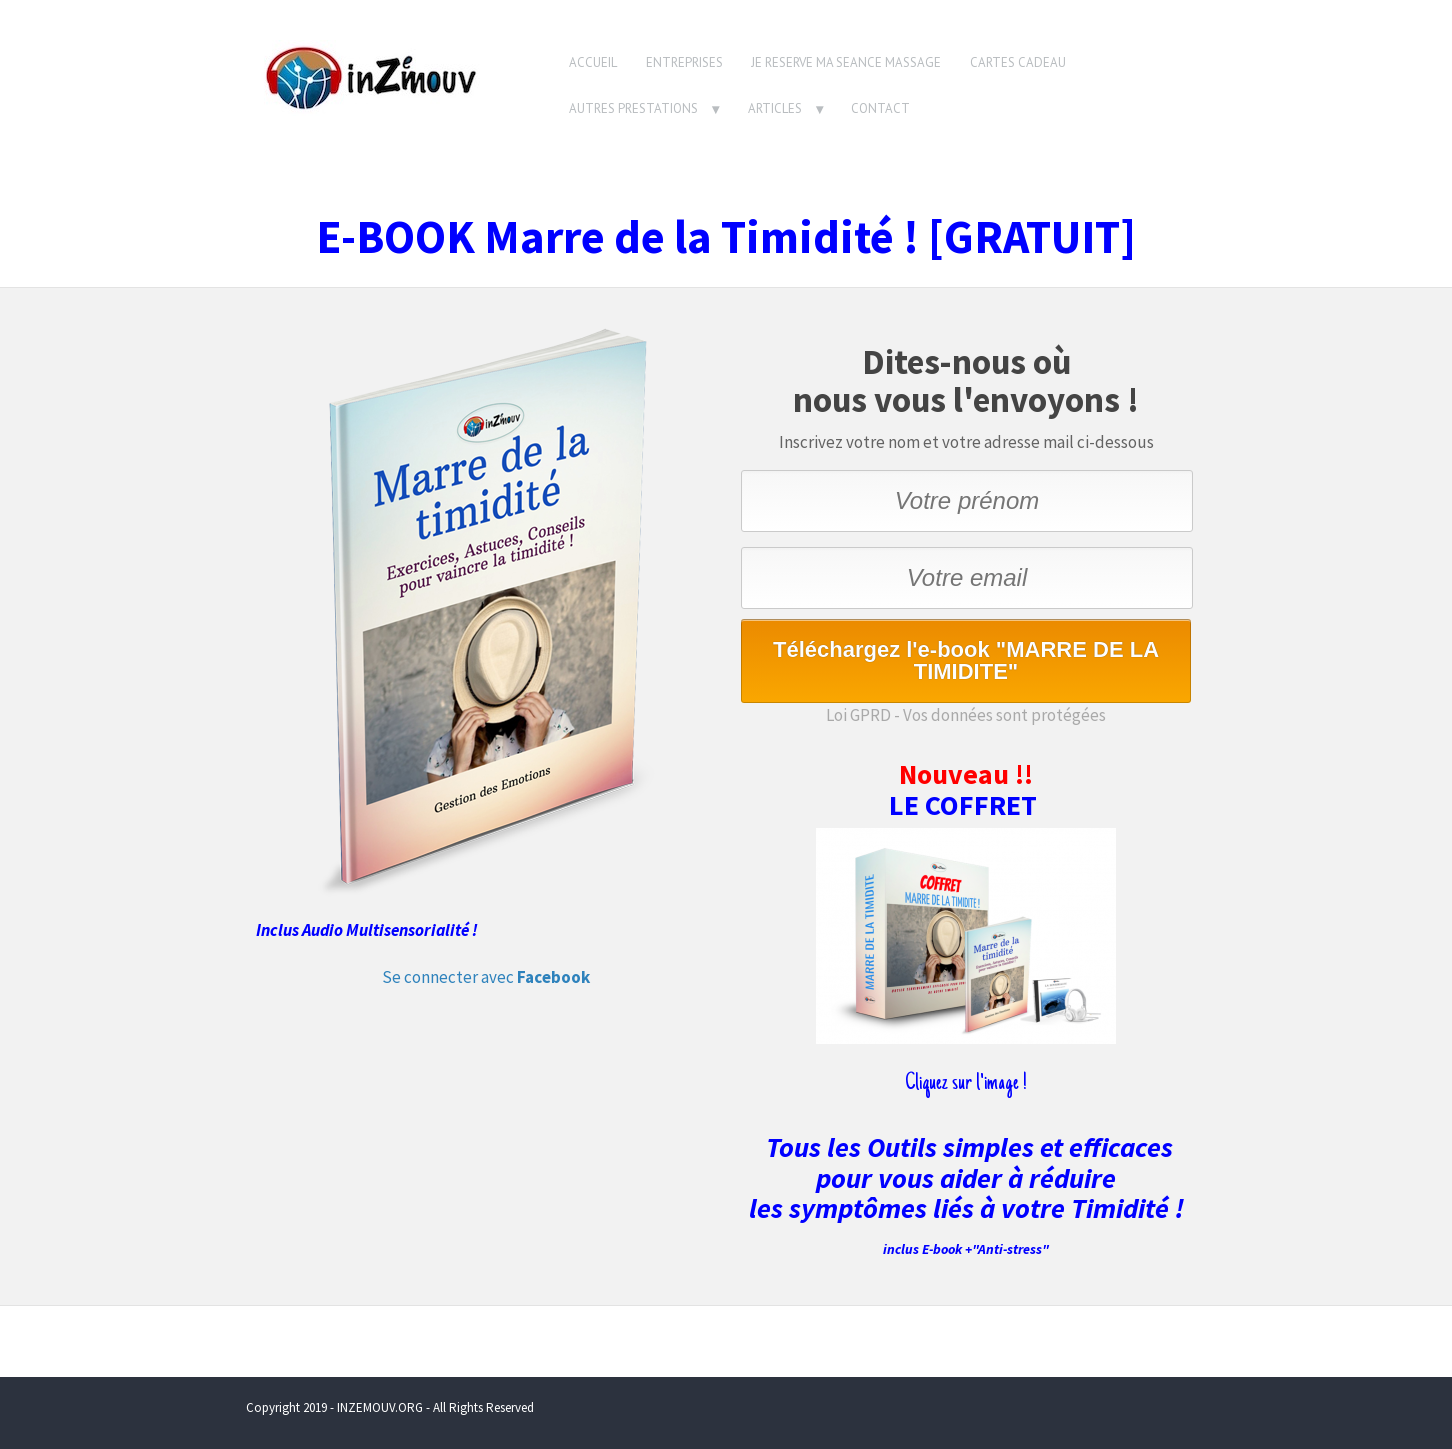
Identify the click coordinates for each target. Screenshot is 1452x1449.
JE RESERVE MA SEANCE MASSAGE (846, 62)
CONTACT (880, 108)
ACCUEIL (593, 62)
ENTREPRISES (684, 62)
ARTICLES (775, 108)
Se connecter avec (486, 977)
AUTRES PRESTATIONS (633, 108)
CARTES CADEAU (1018, 62)
